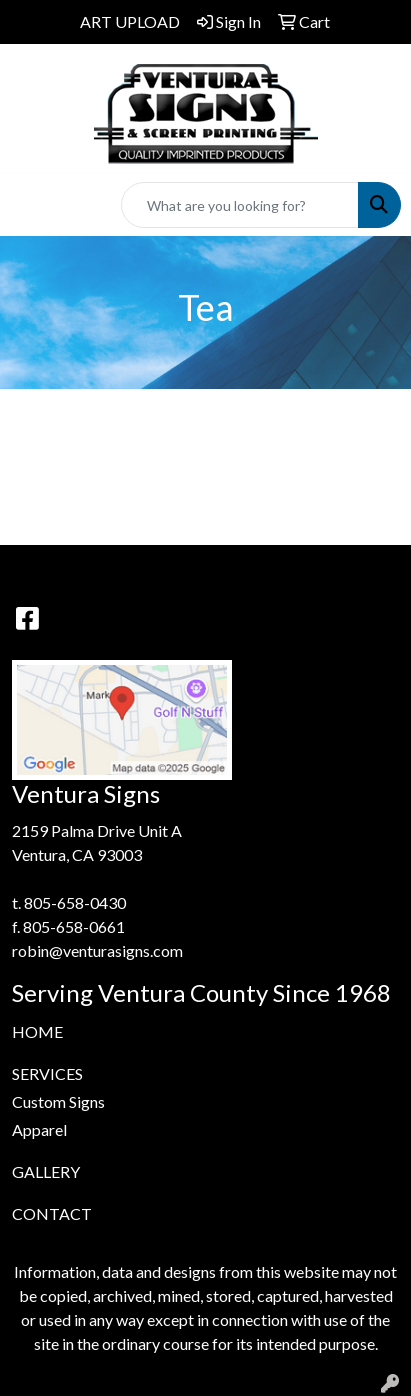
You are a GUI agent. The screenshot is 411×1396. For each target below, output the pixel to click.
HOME (37, 1031)
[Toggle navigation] (31, 205)
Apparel (39, 1129)
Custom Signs (58, 1101)
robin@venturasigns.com (97, 950)
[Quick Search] (240, 205)
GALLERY (46, 1171)
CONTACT (52, 1213)
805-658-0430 (75, 902)
